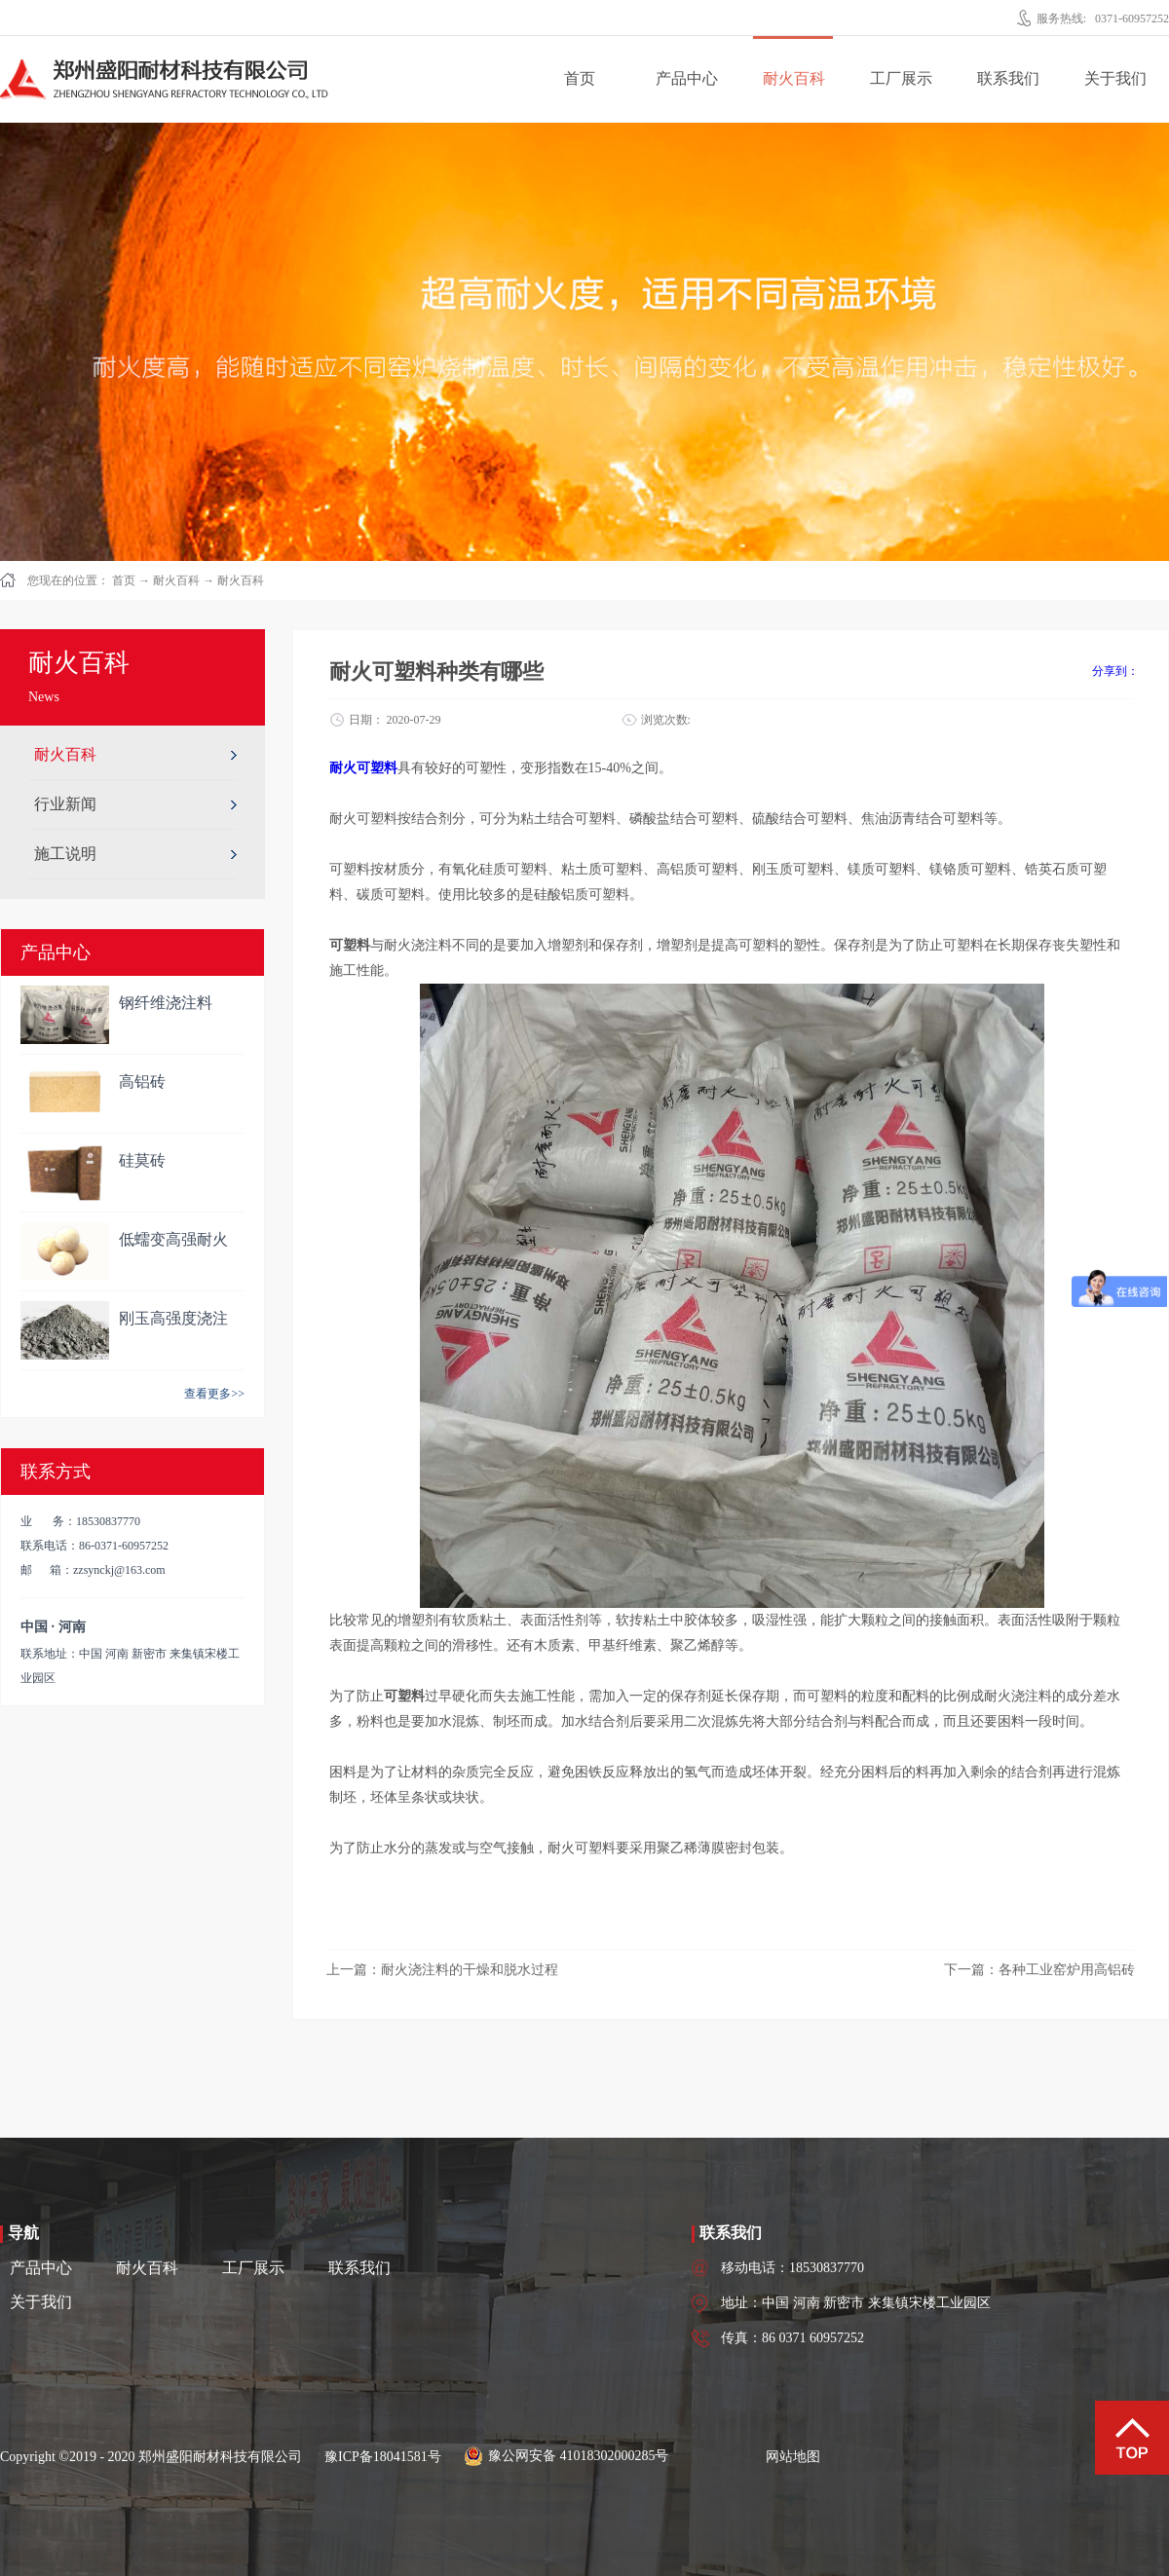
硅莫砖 (142, 1160)
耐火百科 (176, 580)
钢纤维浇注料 (165, 1002)
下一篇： (1039, 1969)
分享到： (1115, 671)
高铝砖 (142, 1081)
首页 (579, 78)
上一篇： (442, 1969)
